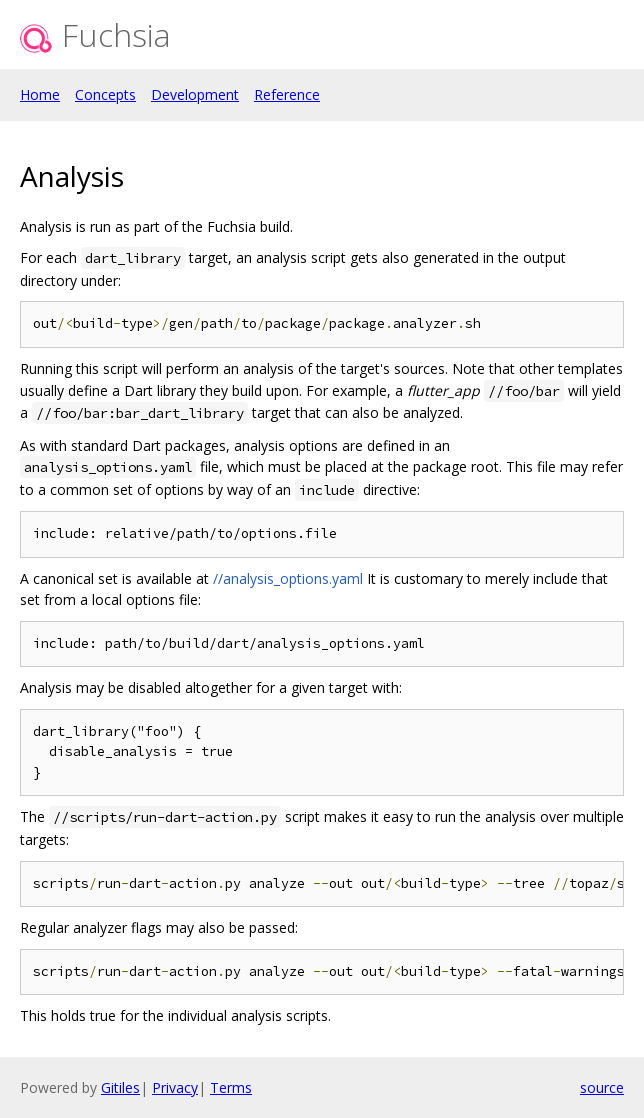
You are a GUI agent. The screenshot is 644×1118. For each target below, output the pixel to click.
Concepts (105, 94)
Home (40, 94)
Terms (231, 1087)
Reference (287, 94)
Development (195, 94)
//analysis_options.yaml (288, 578)
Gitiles (120, 1087)
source (602, 1087)
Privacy (175, 1087)
